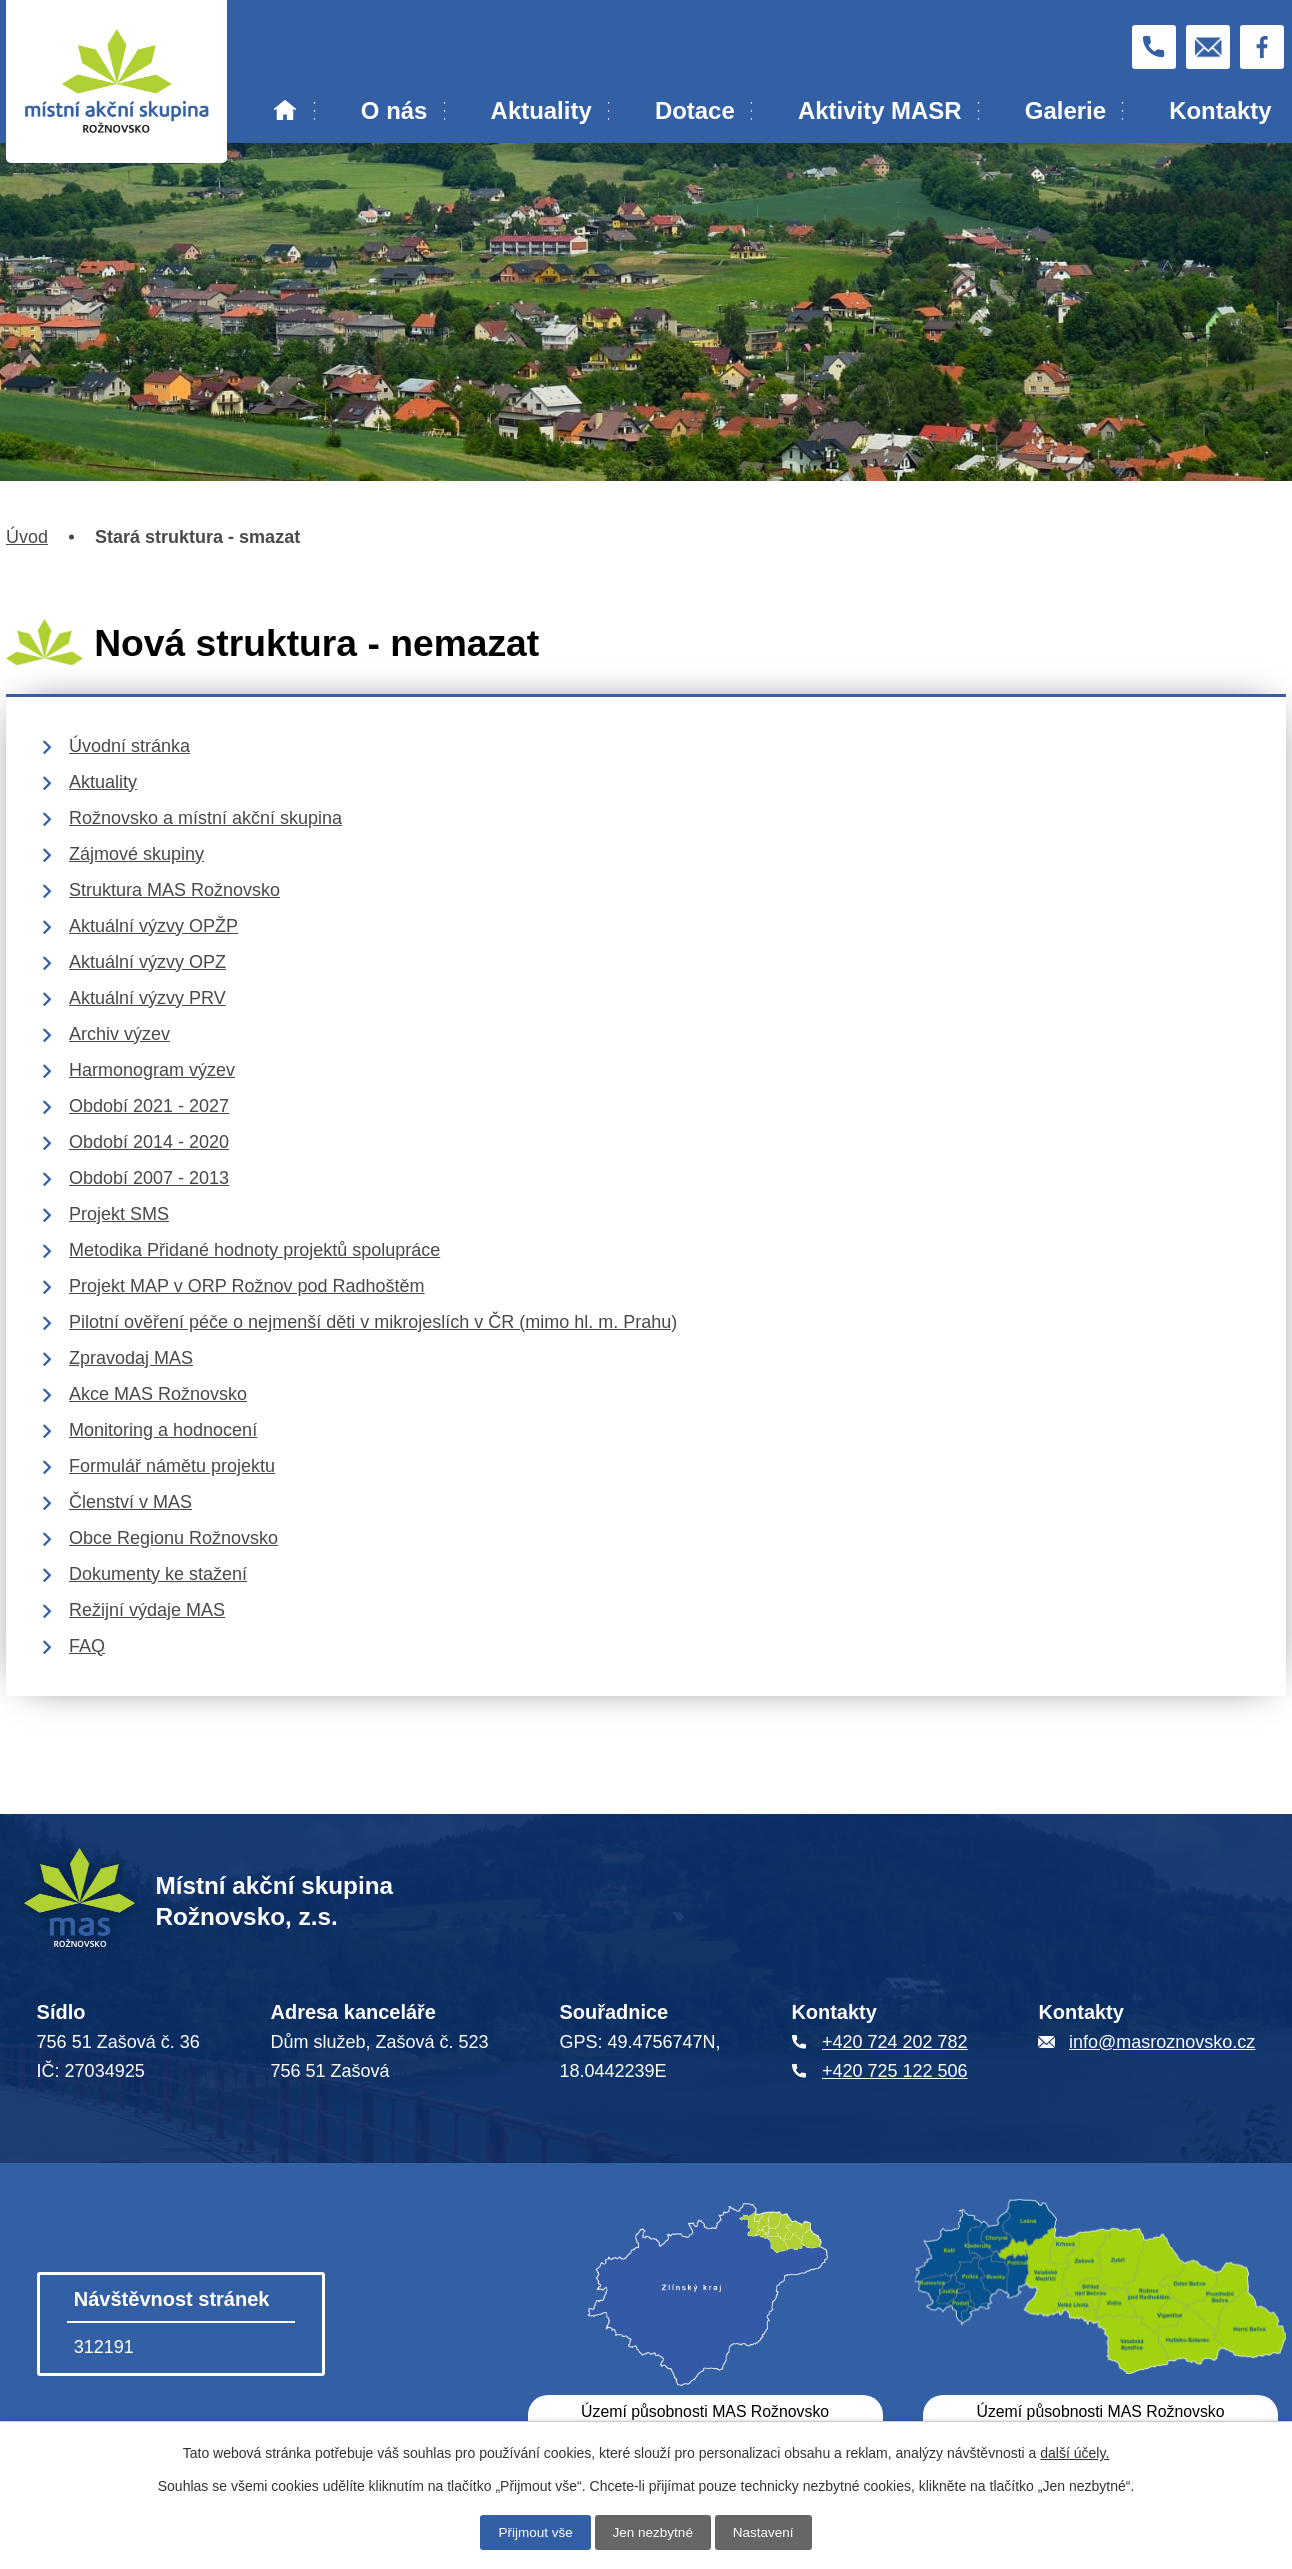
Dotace (695, 110)
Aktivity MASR (880, 110)
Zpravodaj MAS (131, 1358)
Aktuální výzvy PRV (147, 998)
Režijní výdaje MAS (147, 1610)
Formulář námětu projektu (172, 1466)
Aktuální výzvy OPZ (147, 962)
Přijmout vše (532, 2532)
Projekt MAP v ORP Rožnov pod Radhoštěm (247, 1286)
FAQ (87, 1646)
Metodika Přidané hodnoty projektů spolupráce (254, 1250)
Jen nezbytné (652, 2532)
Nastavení (766, 2532)
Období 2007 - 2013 (149, 1178)
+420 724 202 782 (895, 2042)
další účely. (1074, 2452)
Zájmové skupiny (136, 854)
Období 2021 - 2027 (149, 1106)
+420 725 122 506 (895, 2071)
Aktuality (541, 110)
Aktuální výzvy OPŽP (153, 926)
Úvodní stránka (129, 746)
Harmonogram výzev (152, 1070)
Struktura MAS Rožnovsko (174, 890)
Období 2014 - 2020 (149, 1142)
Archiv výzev (119, 1034)
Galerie (1065, 110)
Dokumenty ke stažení (158, 1574)
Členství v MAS (130, 1502)
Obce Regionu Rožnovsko (173, 1538)
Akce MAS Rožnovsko (158, 1394)
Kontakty (1220, 110)
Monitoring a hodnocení (163, 1430)
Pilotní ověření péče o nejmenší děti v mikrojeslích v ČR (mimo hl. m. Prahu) (373, 1322)
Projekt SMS (119, 1214)
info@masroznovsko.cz (1162, 2042)
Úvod (285, 110)
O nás (394, 110)
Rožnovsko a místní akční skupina (205, 818)
